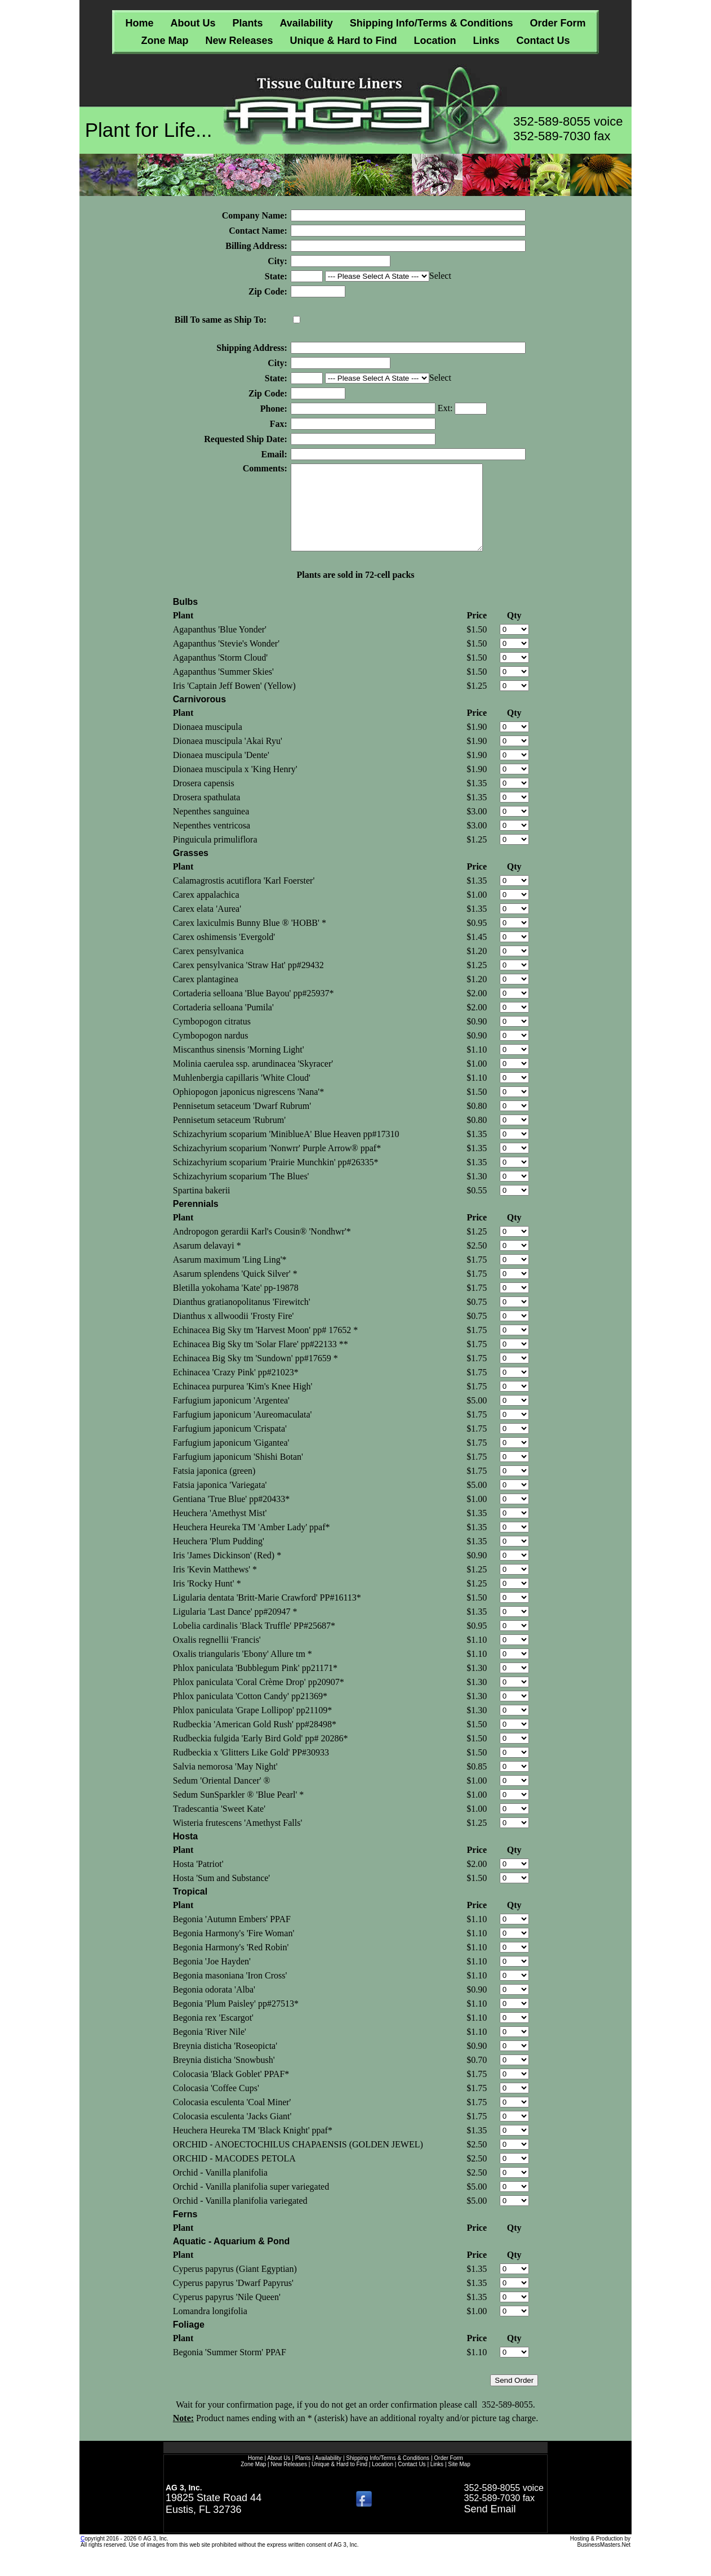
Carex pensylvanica (208, 968)
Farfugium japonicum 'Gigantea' (231, 1459)
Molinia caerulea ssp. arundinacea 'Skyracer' (253, 1080)
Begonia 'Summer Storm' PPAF (229, 2369)
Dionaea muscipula (207, 743)
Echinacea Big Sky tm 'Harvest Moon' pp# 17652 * (265, 1347)
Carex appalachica (206, 911)
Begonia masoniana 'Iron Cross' (230, 1992)
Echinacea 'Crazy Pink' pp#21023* (236, 1389)
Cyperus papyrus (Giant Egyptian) (235, 2285)
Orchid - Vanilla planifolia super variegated (251, 2203)
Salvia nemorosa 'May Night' (225, 1783)
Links (486, 40)
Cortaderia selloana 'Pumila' (223, 1024)
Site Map (459, 2481)
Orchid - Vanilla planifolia (220, 2189)
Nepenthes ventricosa (211, 842)
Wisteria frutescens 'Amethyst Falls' (238, 1839)
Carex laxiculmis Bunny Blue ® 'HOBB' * (249, 939)
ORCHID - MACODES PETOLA (234, 2175)
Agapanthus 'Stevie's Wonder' (226, 660)
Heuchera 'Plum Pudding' (218, 1558)
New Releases (239, 40)
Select (440, 275)
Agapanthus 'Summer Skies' (223, 688)
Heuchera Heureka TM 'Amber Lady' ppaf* (251, 1544)
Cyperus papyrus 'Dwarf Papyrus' (233, 2300)
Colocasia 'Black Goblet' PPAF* (231, 2091)
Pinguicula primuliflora (215, 856)
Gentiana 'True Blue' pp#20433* (231, 1516)
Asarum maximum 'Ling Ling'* (230, 1276)
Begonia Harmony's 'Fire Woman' (233, 1950)
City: (277, 261)
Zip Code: (267, 291)
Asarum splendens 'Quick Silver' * (235, 1290)
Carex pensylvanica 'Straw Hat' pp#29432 (248, 982)
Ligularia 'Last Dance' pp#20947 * (235, 1628)
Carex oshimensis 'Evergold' (224, 954)
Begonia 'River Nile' (209, 2048)
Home (139, 23)
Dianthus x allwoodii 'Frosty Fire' (233, 1333)
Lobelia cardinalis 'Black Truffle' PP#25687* (254, 1642)
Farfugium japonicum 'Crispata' (230, 1445)
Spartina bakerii (201, 1207)
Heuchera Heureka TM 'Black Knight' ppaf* (252, 2147)
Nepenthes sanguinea (211, 828)
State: (276, 276)
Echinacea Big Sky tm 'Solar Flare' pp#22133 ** (260, 1361)
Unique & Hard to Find (343, 40)
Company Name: (254, 215)
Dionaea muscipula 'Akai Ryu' (227, 758)
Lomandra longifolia (210, 2328)
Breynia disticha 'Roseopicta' (225, 2062)
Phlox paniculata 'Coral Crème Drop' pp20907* (258, 1699)
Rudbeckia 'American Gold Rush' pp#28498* (254, 1741)
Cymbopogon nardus (210, 1052)
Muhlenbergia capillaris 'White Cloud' (241, 1094)
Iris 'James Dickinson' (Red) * (227, 1572)
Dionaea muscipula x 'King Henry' (235, 786)
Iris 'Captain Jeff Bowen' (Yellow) (234, 702)
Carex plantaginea (205, 996)
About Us (192, 23)
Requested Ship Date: (245, 439)
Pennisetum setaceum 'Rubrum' (229, 1137)
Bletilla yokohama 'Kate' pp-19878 (236, 1304)
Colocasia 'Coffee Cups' (216, 2105)
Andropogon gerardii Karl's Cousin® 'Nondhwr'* (262, 1248)
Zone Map (164, 40)
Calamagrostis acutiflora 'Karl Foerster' (243, 897)
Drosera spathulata (207, 814)
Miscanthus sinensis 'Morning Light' (238, 1066)
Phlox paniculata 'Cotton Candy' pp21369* (250, 1713)
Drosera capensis (203, 800)
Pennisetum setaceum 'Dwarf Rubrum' (242, 1122)
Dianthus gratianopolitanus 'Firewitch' (241, 1318)
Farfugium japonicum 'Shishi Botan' (238, 1473)
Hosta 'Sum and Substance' (221, 1895)
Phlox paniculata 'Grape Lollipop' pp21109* (252, 1727)
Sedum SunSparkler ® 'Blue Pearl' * (238, 1811)
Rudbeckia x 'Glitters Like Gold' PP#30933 (251, 1769)
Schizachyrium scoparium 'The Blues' (241, 1193)
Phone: (273, 408)
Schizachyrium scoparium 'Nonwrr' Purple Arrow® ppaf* (277, 1165)
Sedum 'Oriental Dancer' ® (221, 1797)
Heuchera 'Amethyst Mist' (220, 1530)
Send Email (490, 2526)
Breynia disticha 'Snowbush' (224, 2077)
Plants (247, 23)
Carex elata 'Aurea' (207, 925)
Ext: (446, 408)
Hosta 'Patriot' (198, 1881)
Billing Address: (256, 246)
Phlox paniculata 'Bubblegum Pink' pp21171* (255, 1685)
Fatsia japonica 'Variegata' (220, 1502)
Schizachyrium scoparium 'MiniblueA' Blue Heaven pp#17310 (286, 1151)
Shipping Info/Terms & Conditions (431, 23)
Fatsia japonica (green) (214, 1487)
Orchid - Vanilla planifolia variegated (240, 2217)
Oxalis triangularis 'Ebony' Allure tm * (242, 1670)
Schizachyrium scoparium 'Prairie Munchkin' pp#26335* (276, 1179)
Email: (274, 454)
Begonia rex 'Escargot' (213, 2034)
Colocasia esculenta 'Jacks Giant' (232, 2133)
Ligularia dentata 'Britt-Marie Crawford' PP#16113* (267, 1614)
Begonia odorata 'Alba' (214, 2006)
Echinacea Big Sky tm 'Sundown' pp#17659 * (255, 1375)
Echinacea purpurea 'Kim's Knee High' (243, 1403)
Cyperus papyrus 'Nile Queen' (227, 2314)
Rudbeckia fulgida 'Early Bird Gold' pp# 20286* (260, 1755)
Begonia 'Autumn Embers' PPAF (232, 1936)
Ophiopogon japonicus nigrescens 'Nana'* (248, 1108)
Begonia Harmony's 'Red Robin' (231, 1964)
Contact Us (543, 40)
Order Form (558, 23)
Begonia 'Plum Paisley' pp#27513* (236, 2020)
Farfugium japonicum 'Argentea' (231, 1417)
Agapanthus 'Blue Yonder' (219, 646)
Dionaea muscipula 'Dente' (221, 772)
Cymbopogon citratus (212, 1038)
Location (435, 40)
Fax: (278, 424)
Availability (305, 23)
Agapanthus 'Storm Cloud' (220, 674)
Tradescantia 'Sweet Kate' (219, 1825)
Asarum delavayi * (207, 1262)
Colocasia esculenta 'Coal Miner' (232, 2119)
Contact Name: (258, 230)
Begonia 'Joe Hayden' (212, 1978)
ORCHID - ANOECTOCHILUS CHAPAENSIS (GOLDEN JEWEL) (298, 2161)
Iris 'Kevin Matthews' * (215, 1586)
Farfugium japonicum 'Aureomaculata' (242, 1431)
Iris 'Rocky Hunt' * (207, 1600)
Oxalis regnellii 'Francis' (217, 1656)
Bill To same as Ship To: (220, 319)
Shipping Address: (251, 348)
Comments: (265, 468)
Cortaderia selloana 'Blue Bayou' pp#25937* (253, 1010)
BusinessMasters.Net (603, 2562)
